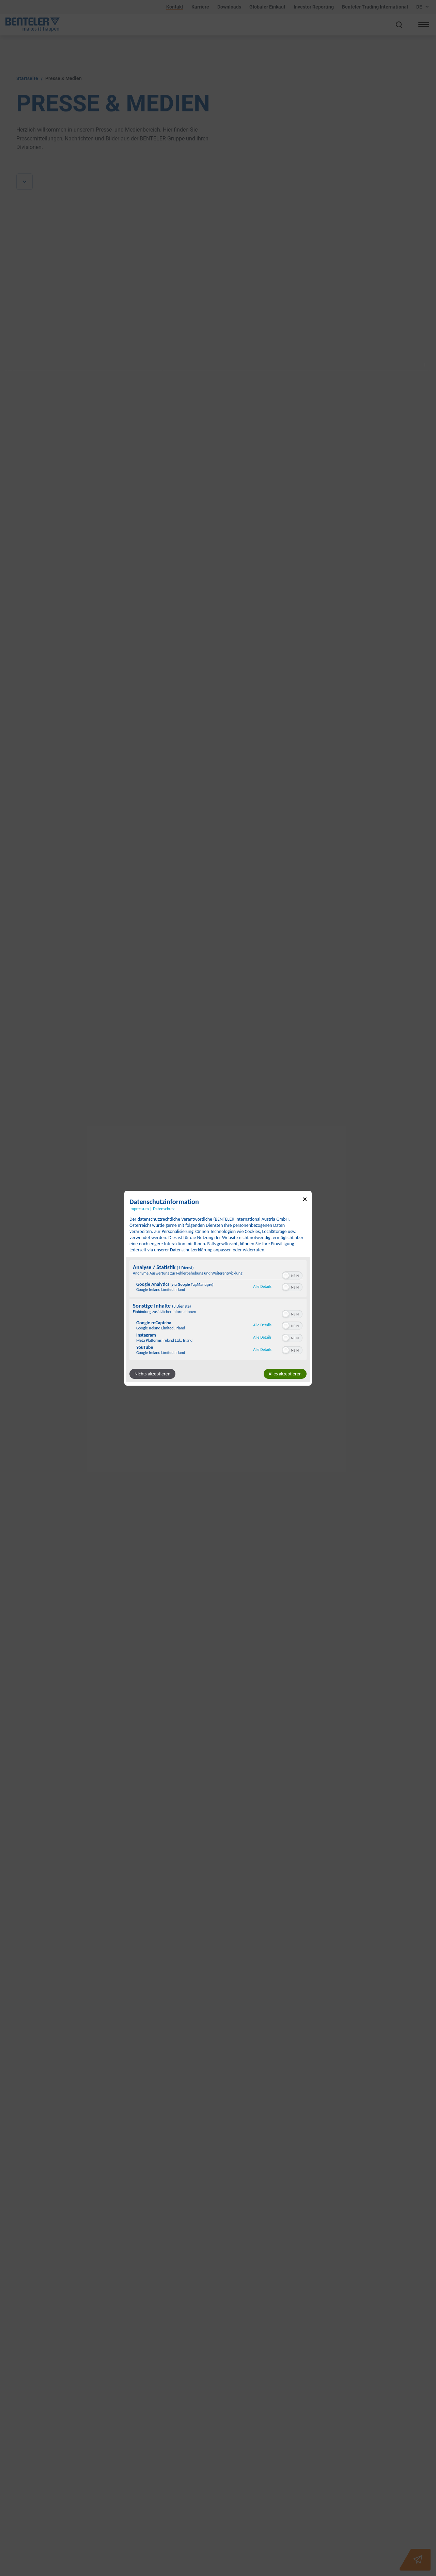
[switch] (292, 1275)
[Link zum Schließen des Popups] (305, 1200)
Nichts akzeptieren (152, 1374)
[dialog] (218, 1287)
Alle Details (262, 1286)
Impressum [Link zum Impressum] (139, 1208)
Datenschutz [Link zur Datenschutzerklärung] (163, 1208)
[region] (218, 1311)
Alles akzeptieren (285, 1374)
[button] (286, 1275)
